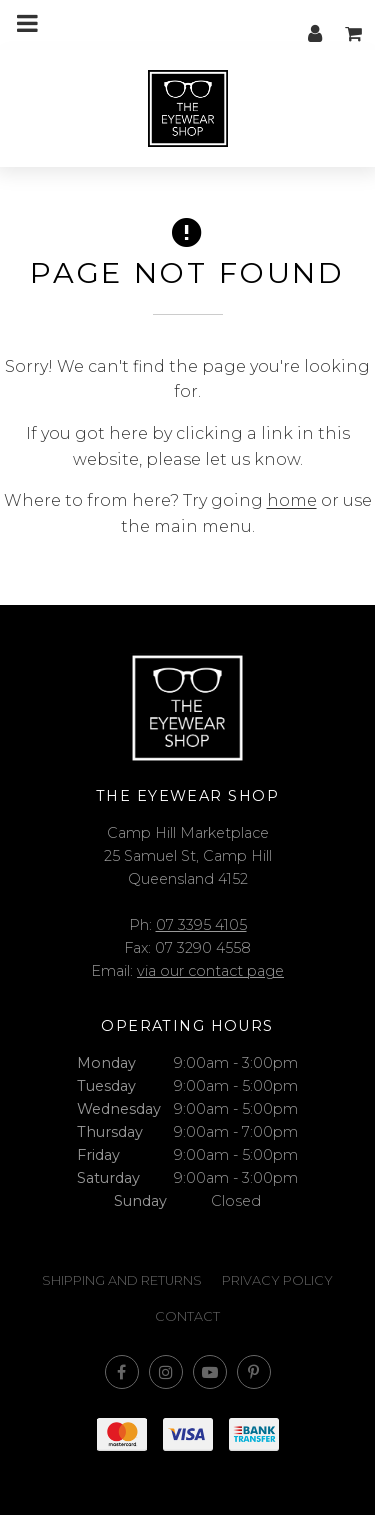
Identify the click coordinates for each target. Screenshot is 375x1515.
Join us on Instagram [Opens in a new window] (166, 1372)
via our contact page (210, 971)
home (292, 500)
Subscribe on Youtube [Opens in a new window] (210, 1372)
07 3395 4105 (201, 925)
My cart (355, 23)
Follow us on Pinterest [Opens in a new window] (254, 1372)
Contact (187, 1316)
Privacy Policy (277, 1280)
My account (315, 23)
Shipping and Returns (122, 1280)
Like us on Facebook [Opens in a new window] (122, 1372)
